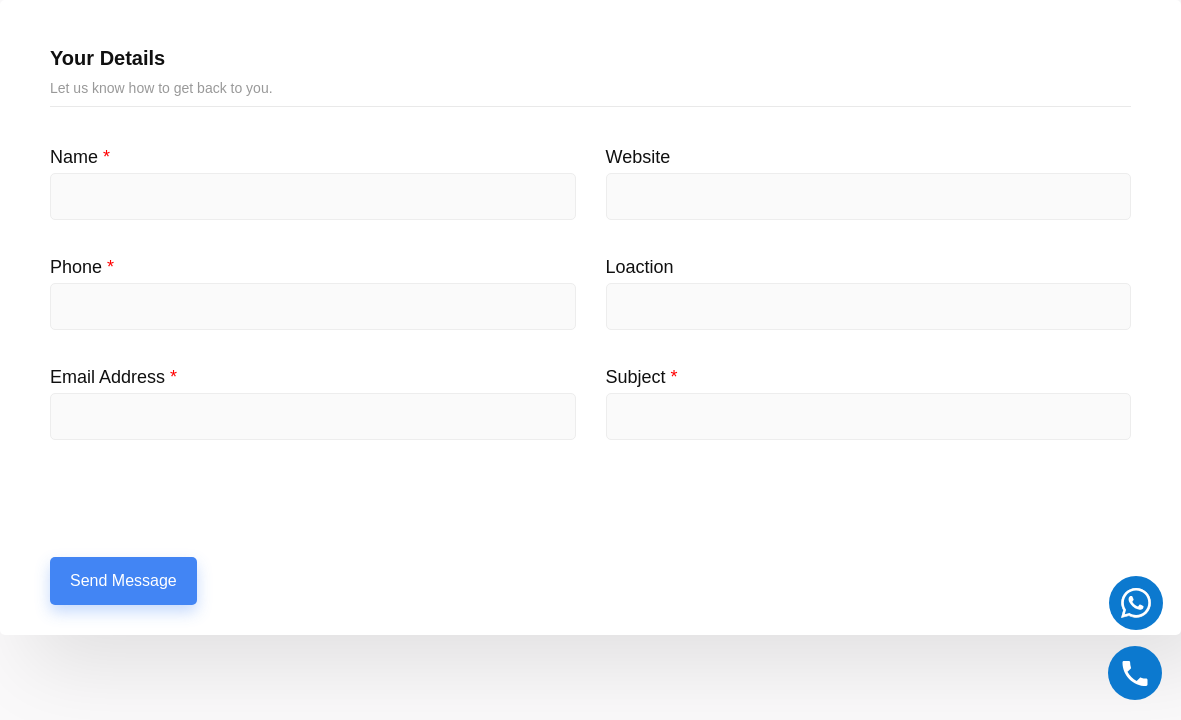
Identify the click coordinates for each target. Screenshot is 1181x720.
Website (638, 157)
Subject (642, 377)
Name (80, 157)
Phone (82, 267)
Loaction (640, 267)
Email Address (113, 377)
